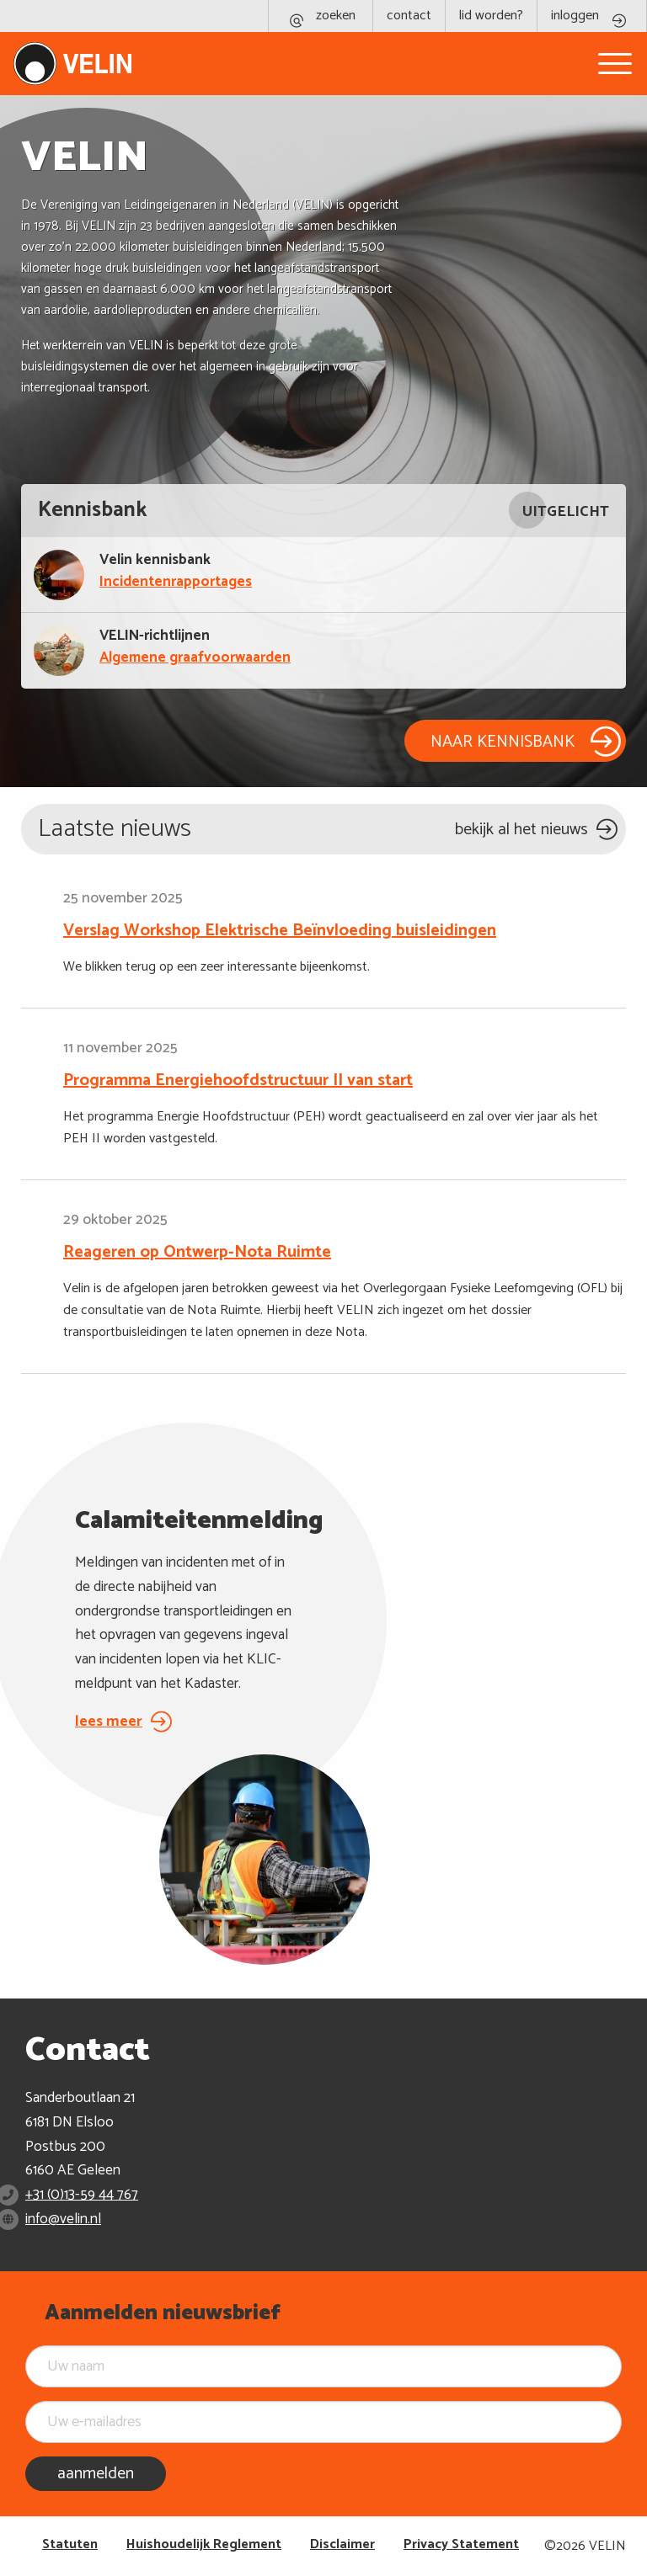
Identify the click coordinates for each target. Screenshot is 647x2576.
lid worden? (491, 15)
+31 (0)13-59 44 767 (81, 2194)
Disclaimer (342, 2544)
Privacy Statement (461, 2544)
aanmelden (95, 2474)
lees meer (108, 1721)
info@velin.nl (63, 2219)
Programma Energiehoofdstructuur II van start (238, 1081)
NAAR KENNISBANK (502, 742)
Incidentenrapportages (175, 582)
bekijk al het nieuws (521, 830)
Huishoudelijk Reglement (203, 2544)
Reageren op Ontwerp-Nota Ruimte (197, 1252)
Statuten (70, 2544)
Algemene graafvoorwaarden (195, 658)
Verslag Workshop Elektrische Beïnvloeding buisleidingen (279, 931)
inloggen (575, 15)
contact (409, 15)
